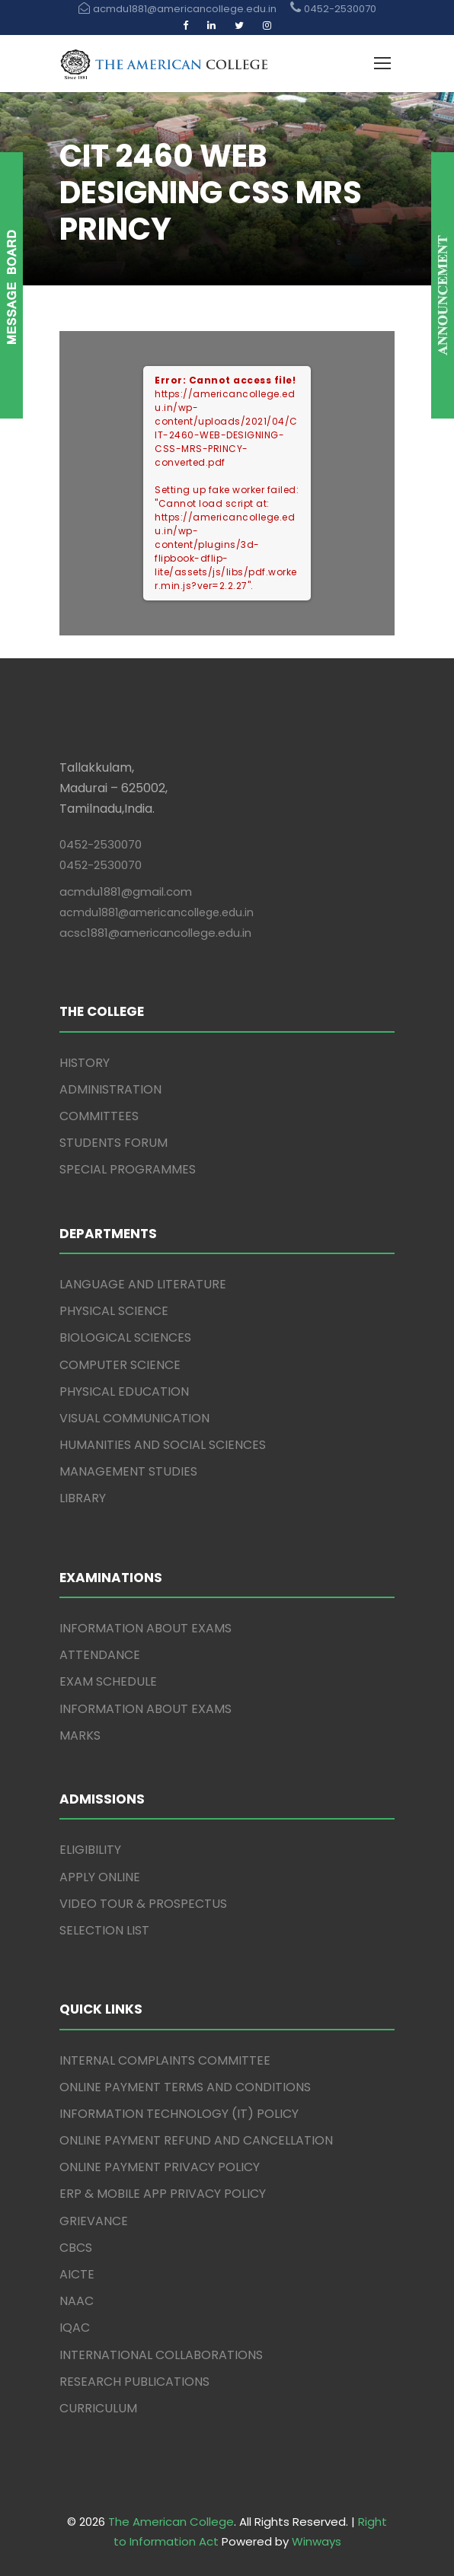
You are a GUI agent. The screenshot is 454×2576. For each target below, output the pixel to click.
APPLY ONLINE (99, 1877)
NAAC (76, 2301)
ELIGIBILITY (90, 1849)
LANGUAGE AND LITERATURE (142, 1284)
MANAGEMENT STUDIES (128, 1471)
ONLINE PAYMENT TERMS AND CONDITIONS (185, 2087)
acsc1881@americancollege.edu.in (155, 933)
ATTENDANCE (99, 1655)
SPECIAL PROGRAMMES (127, 1169)
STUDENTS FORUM (113, 1142)
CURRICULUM (98, 2408)
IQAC (74, 2327)
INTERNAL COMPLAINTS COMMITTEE (164, 2060)
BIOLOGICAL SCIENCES (125, 1337)
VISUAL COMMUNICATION (134, 1418)
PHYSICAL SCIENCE (113, 1311)
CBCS (75, 2247)
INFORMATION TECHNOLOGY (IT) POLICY (179, 2113)
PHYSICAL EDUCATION (124, 1391)
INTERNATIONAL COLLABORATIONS (161, 2355)
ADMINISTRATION (110, 1089)
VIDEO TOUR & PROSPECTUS (143, 1903)
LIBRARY (82, 1498)
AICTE (76, 2274)
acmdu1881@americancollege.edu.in (156, 912)
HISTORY (84, 1062)
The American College (171, 2522)
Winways (316, 2541)
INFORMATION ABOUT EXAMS (145, 1628)
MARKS (80, 1735)
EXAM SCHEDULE (108, 1681)
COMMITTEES (99, 1116)
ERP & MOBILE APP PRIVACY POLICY (162, 2193)
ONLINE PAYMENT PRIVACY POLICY (159, 2167)
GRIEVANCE (93, 2221)
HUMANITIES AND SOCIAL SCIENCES (162, 1445)
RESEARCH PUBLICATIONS (134, 2381)
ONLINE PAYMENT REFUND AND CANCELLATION (196, 2140)
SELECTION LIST (104, 1930)
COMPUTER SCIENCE (120, 1365)
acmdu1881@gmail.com (125, 892)
